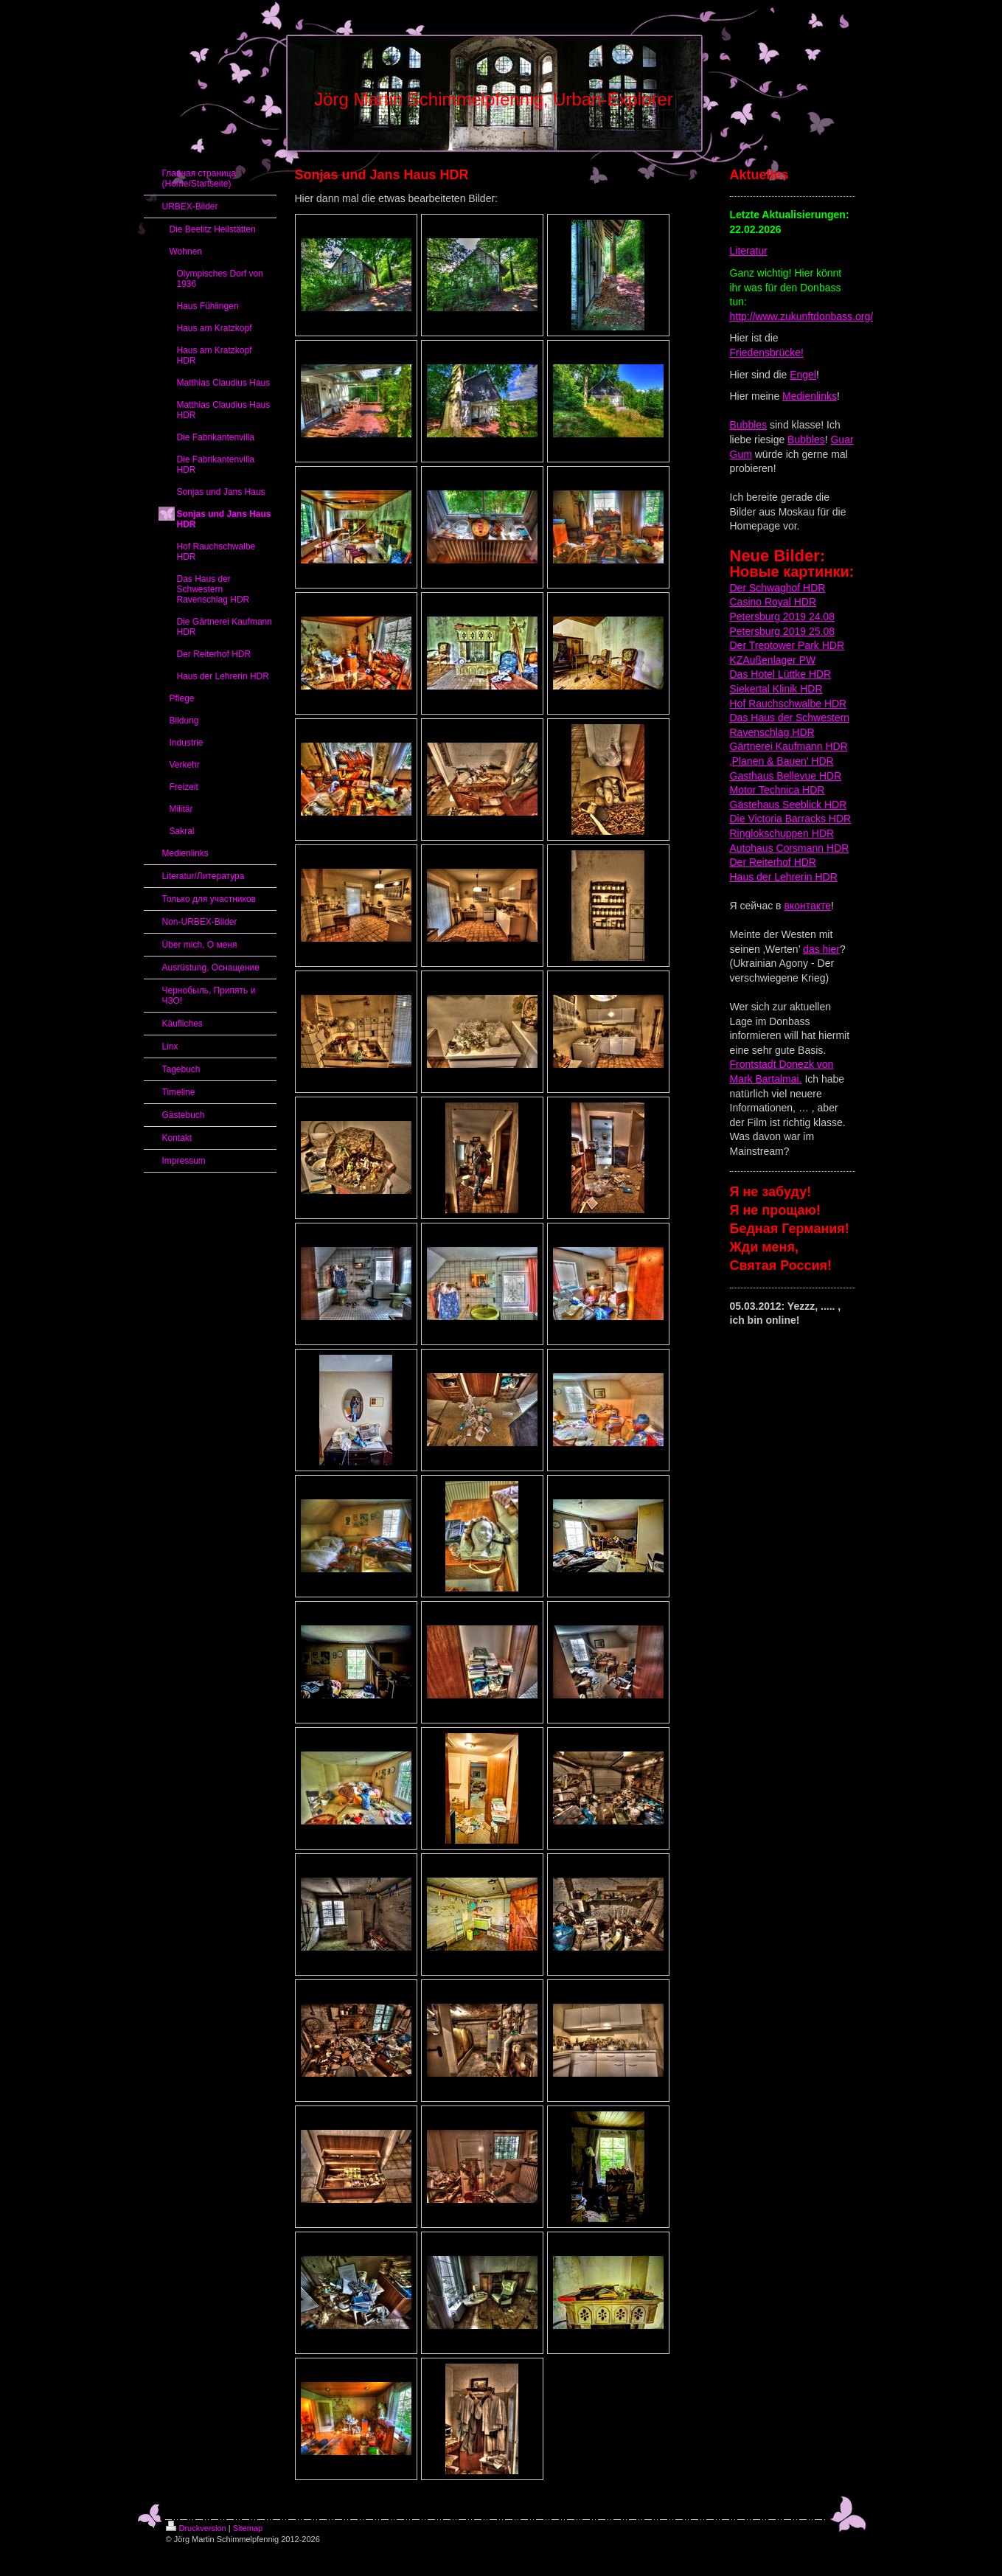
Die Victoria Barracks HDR (791, 818)
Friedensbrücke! (767, 352)
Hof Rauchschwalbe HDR (788, 703)
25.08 (820, 631)
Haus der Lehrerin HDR (784, 877)
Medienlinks (809, 396)
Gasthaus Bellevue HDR (786, 776)
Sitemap (247, 2528)
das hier (821, 949)
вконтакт (804, 906)
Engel (803, 375)
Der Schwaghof (765, 588)
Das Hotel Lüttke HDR (781, 674)
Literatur (749, 251)
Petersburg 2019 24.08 (782, 616)
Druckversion (196, 2528)
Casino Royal (760, 602)
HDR (812, 588)
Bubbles (749, 425)
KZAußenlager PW (773, 660)
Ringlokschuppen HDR (782, 833)
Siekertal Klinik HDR (776, 689)
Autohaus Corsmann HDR (789, 848)
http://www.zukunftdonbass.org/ (802, 316)
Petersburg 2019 (768, 631)
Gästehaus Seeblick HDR (788, 804)
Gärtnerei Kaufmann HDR (789, 746)
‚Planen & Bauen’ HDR (782, 761)
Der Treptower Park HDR (787, 645)
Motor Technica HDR (777, 790)
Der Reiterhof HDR (773, 862)
